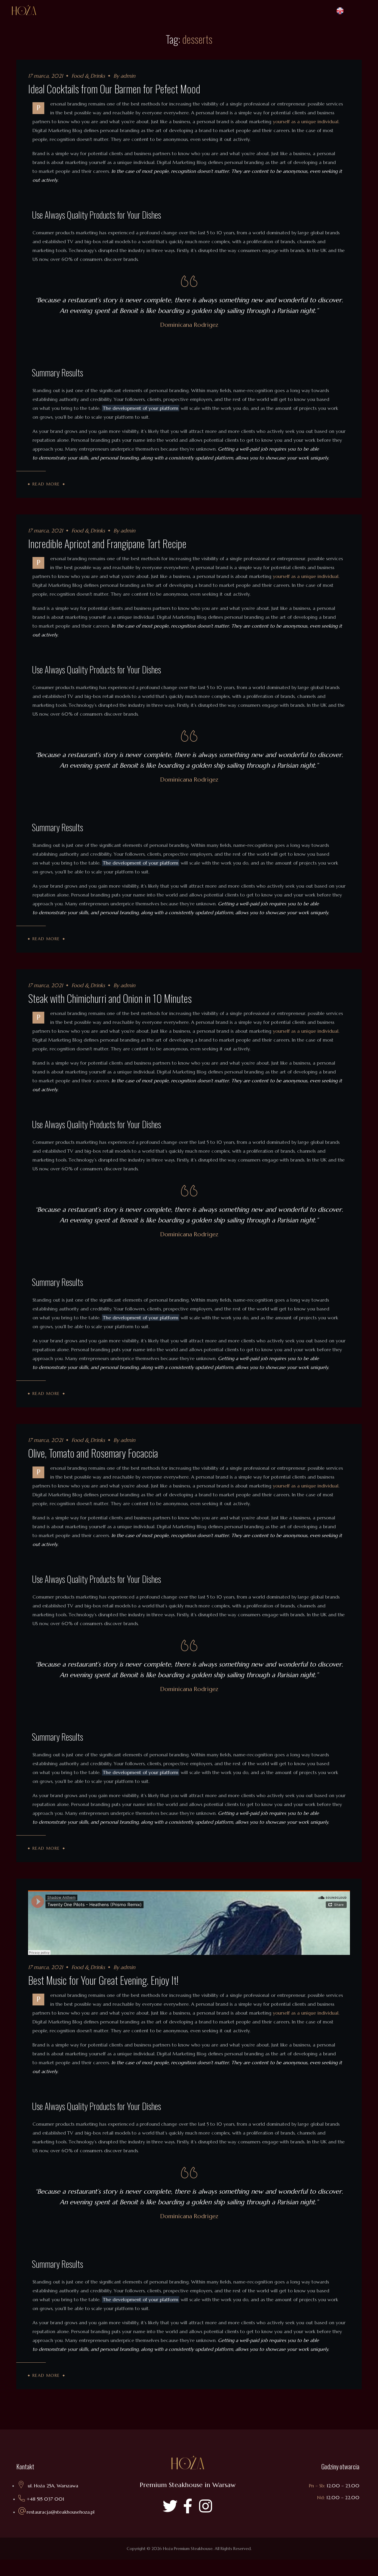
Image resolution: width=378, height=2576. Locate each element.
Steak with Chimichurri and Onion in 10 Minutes (110, 1006)
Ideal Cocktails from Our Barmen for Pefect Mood (114, 88)
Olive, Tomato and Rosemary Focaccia (93, 1465)
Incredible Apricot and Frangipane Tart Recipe (107, 547)
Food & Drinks (88, 75)
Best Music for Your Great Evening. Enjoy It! (103, 1996)
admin (127, 75)
